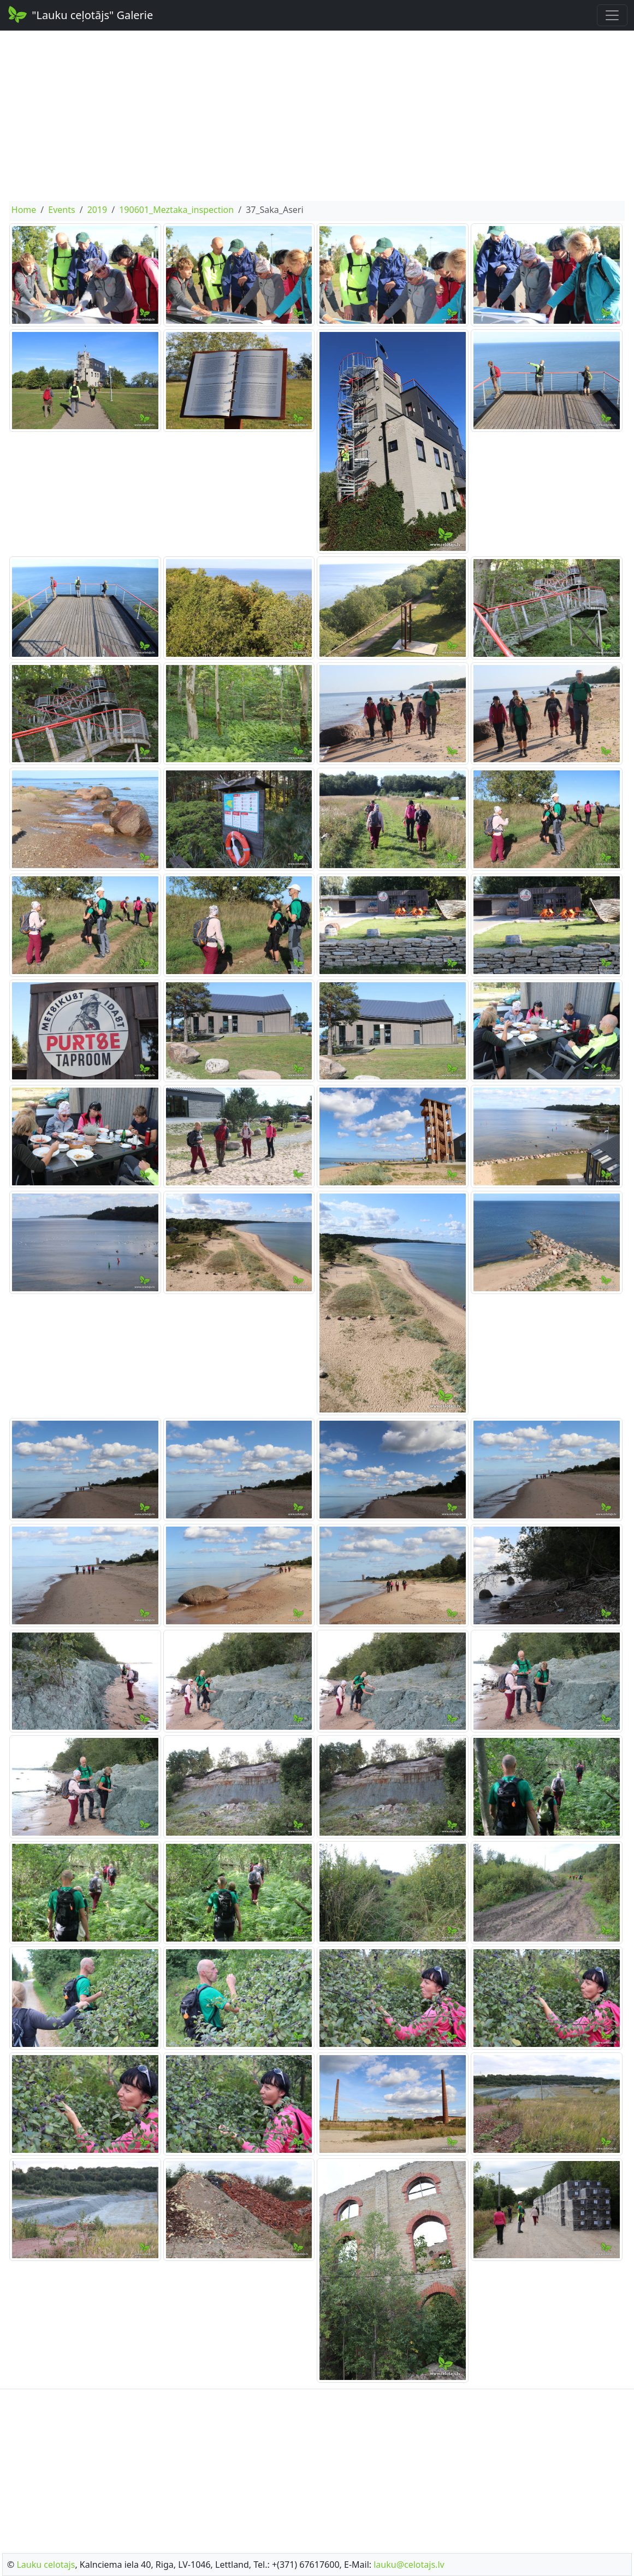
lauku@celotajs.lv (409, 2565)
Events (61, 210)
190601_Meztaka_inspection (176, 210)
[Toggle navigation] (612, 15)
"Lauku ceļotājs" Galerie (80, 14)
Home (24, 210)
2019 (97, 210)
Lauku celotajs (45, 2565)
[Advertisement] (317, 115)
